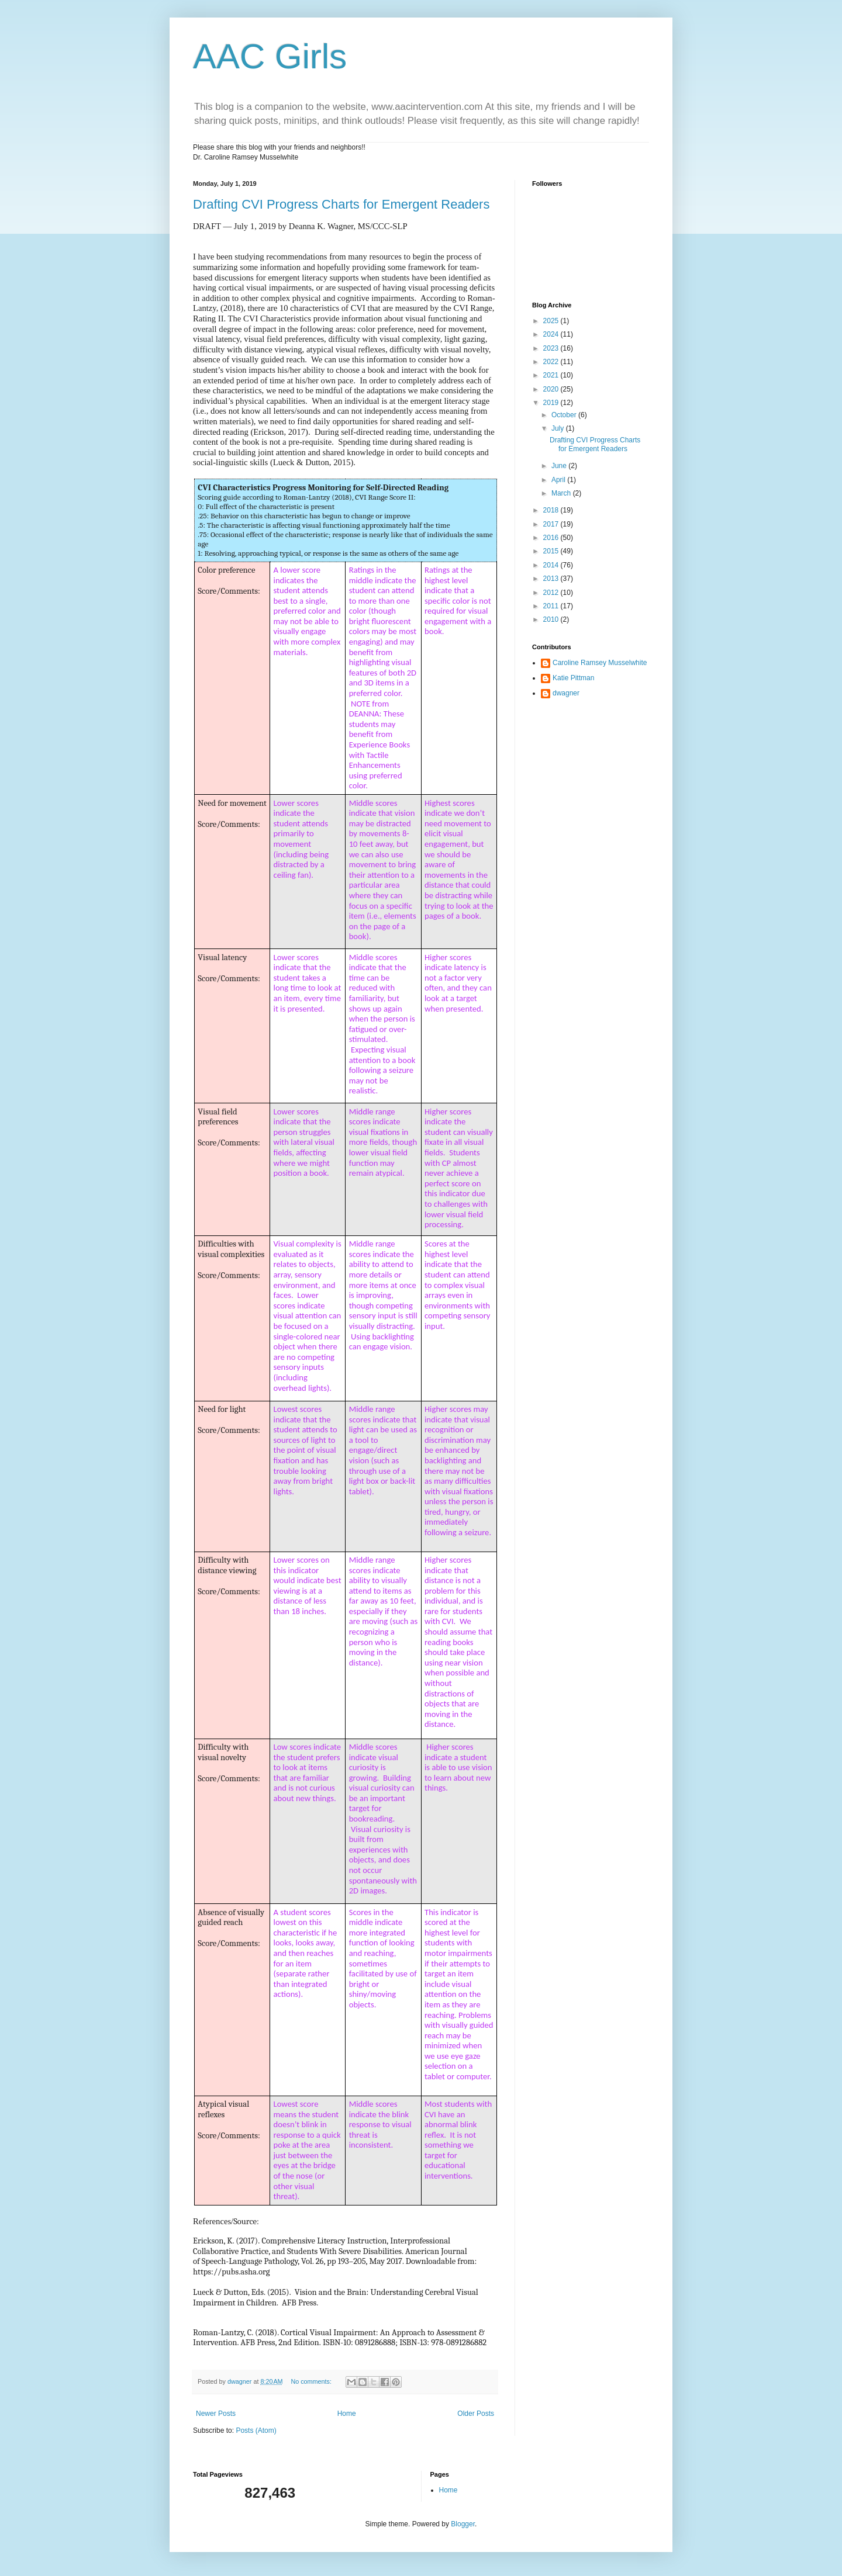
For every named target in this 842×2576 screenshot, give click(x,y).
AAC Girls (270, 56)
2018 (552, 510)
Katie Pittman (573, 678)
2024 (552, 334)
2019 (552, 403)
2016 (552, 538)
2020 (552, 389)
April (559, 480)
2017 (552, 524)
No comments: (312, 2381)
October (564, 415)
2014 (552, 565)
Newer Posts (216, 2413)
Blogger (463, 2524)
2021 (552, 375)
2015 (552, 551)
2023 (552, 348)
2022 (552, 362)
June (559, 466)
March (562, 493)
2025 (552, 321)
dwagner (566, 693)
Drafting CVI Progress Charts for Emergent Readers (341, 204)
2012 (552, 592)
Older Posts (475, 2413)
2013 (552, 578)
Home (346, 2413)
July (558, 428)
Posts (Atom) (256, 2430)
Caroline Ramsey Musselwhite (600, 663)
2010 (552, 619)
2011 (552, 606)
